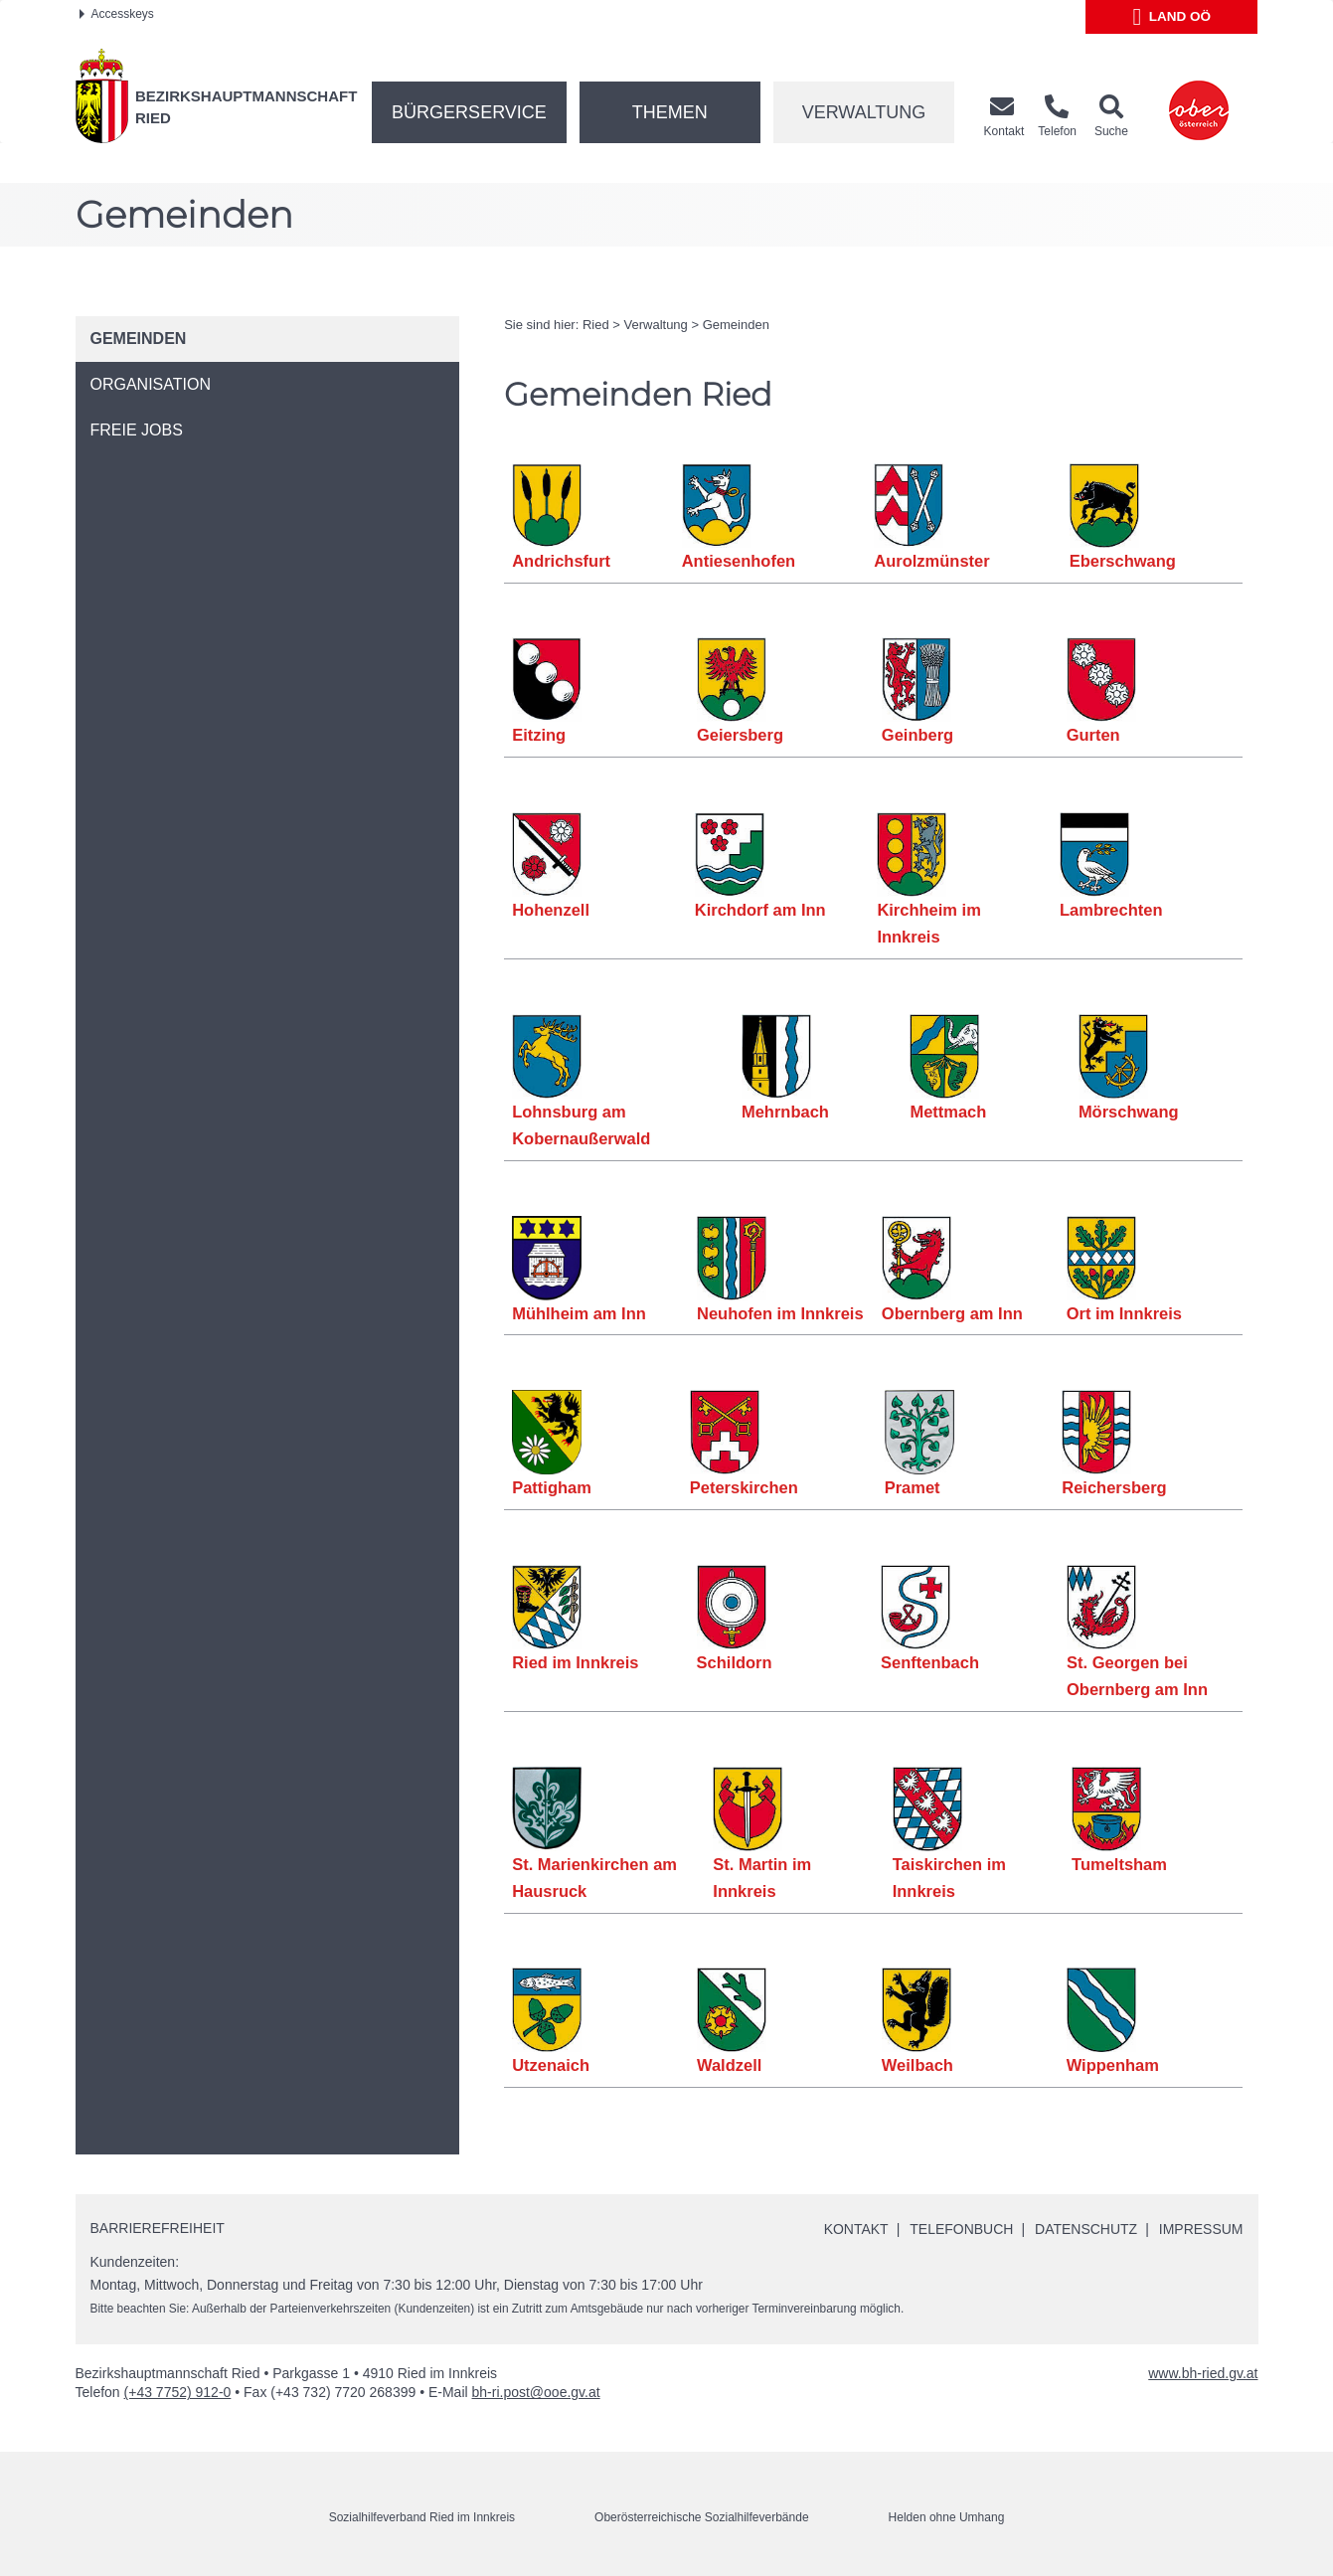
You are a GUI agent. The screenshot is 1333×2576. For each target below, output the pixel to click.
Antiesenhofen (739, 561)
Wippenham (1113, 2065)
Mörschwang (1129, 1111)
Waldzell (729, 2065)
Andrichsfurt (561, 561)
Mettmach (948, 1111)
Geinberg (917, 735)
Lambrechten (1111, 910)
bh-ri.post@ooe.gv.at (536, 2392)
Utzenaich (550, 2065)
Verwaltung (864, 112)
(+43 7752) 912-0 (178, 2392)
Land (1172, 17)
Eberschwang (1123, 561)
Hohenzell (550, 910)
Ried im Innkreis (575, 1662)
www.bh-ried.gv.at (1202, 2373)
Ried (596, 324)
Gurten (1093, 735)
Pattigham (551, 1487)
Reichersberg (1114, 1487)
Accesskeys (117, 14)
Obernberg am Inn (952, 1313)
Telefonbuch (961, 2229)
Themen (670, 112)
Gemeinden (736, 324)
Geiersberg (740, 735)
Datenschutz (1086, 2229)
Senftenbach (930, 1662)
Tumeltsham (1119, 1864)
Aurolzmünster (931, 561)
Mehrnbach (785, 1111)
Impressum (1201, 2229)
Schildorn (734, 1662)
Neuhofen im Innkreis (780, 1313)
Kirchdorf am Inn (760, 910)
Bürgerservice (469, 112)
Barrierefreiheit (157, 2228)
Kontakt (855, 2229)
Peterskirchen (744, 1487)
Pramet (912, 1487)
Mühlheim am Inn (579, 1313)
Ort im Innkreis (1124, 1313)
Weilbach (917, 2065)
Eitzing (539, 735)
